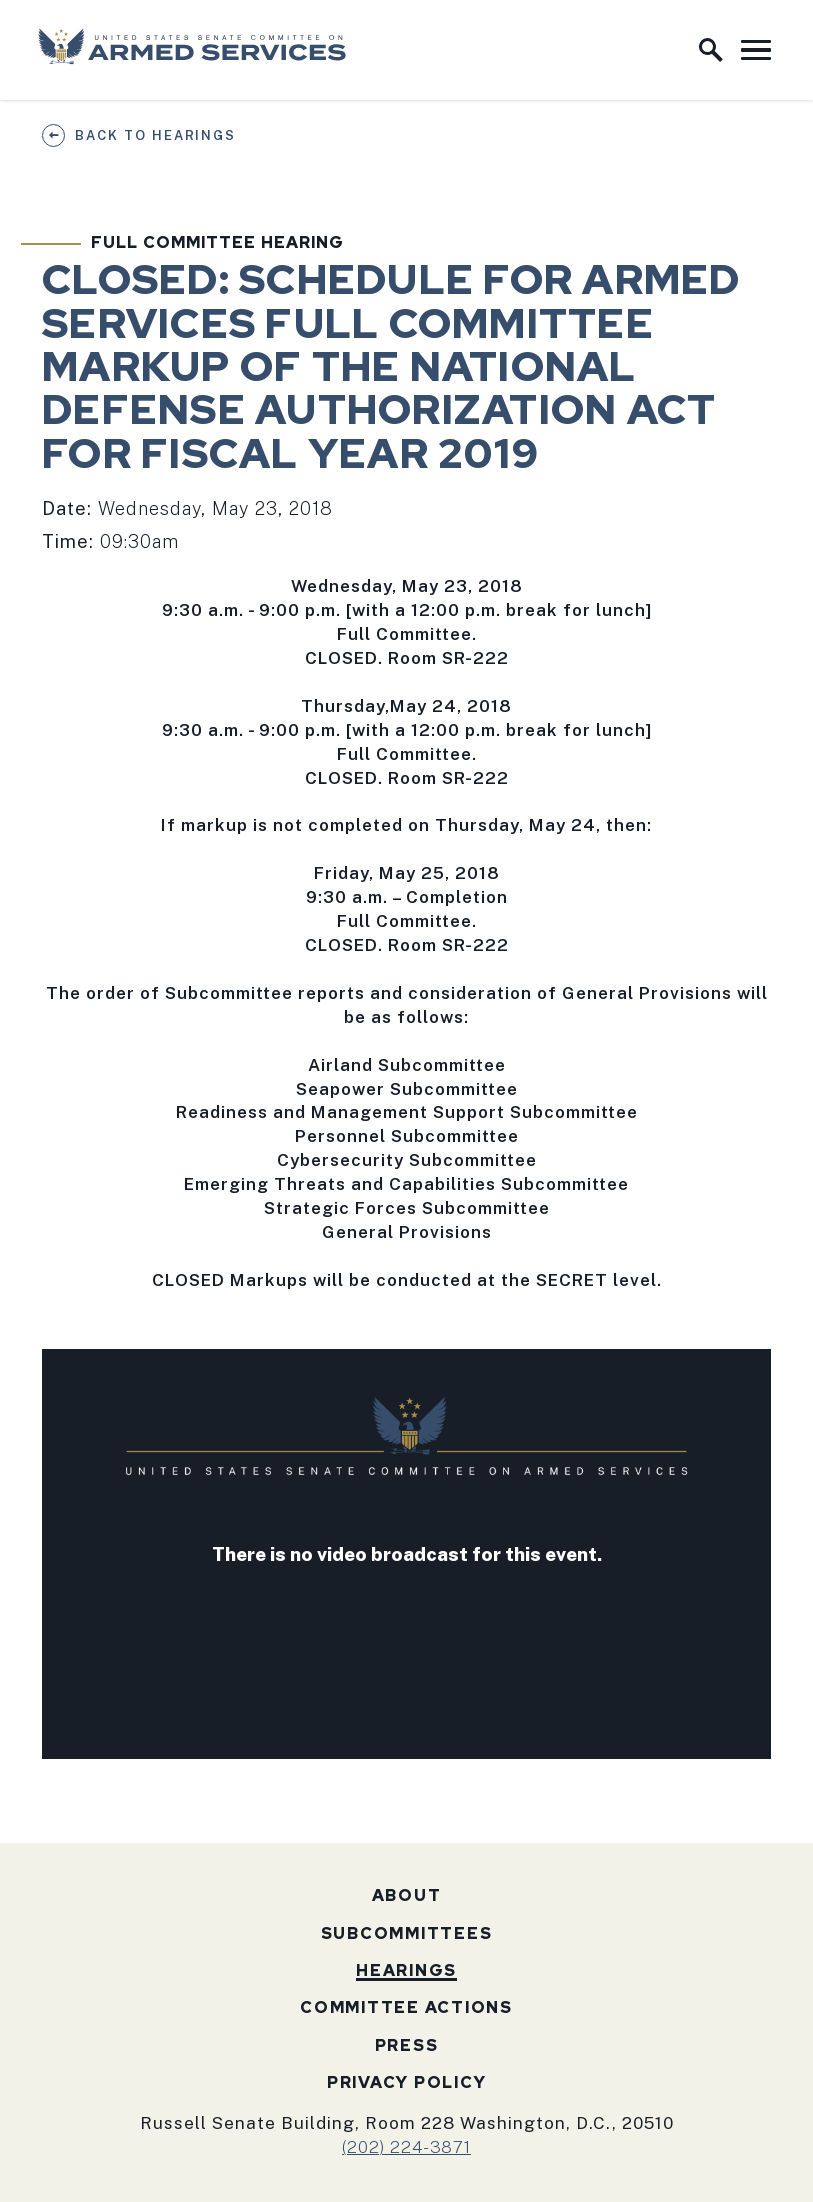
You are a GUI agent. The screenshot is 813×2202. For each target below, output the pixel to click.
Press (407, 2045)
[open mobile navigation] (756, 50)
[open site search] (711, 50)
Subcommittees (407, 1933)
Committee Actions (406, 2007)
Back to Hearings (155, 135)
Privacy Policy (407, 2082)
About (407, 1895)
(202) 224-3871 (406, 2147)
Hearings (406, 1970)
